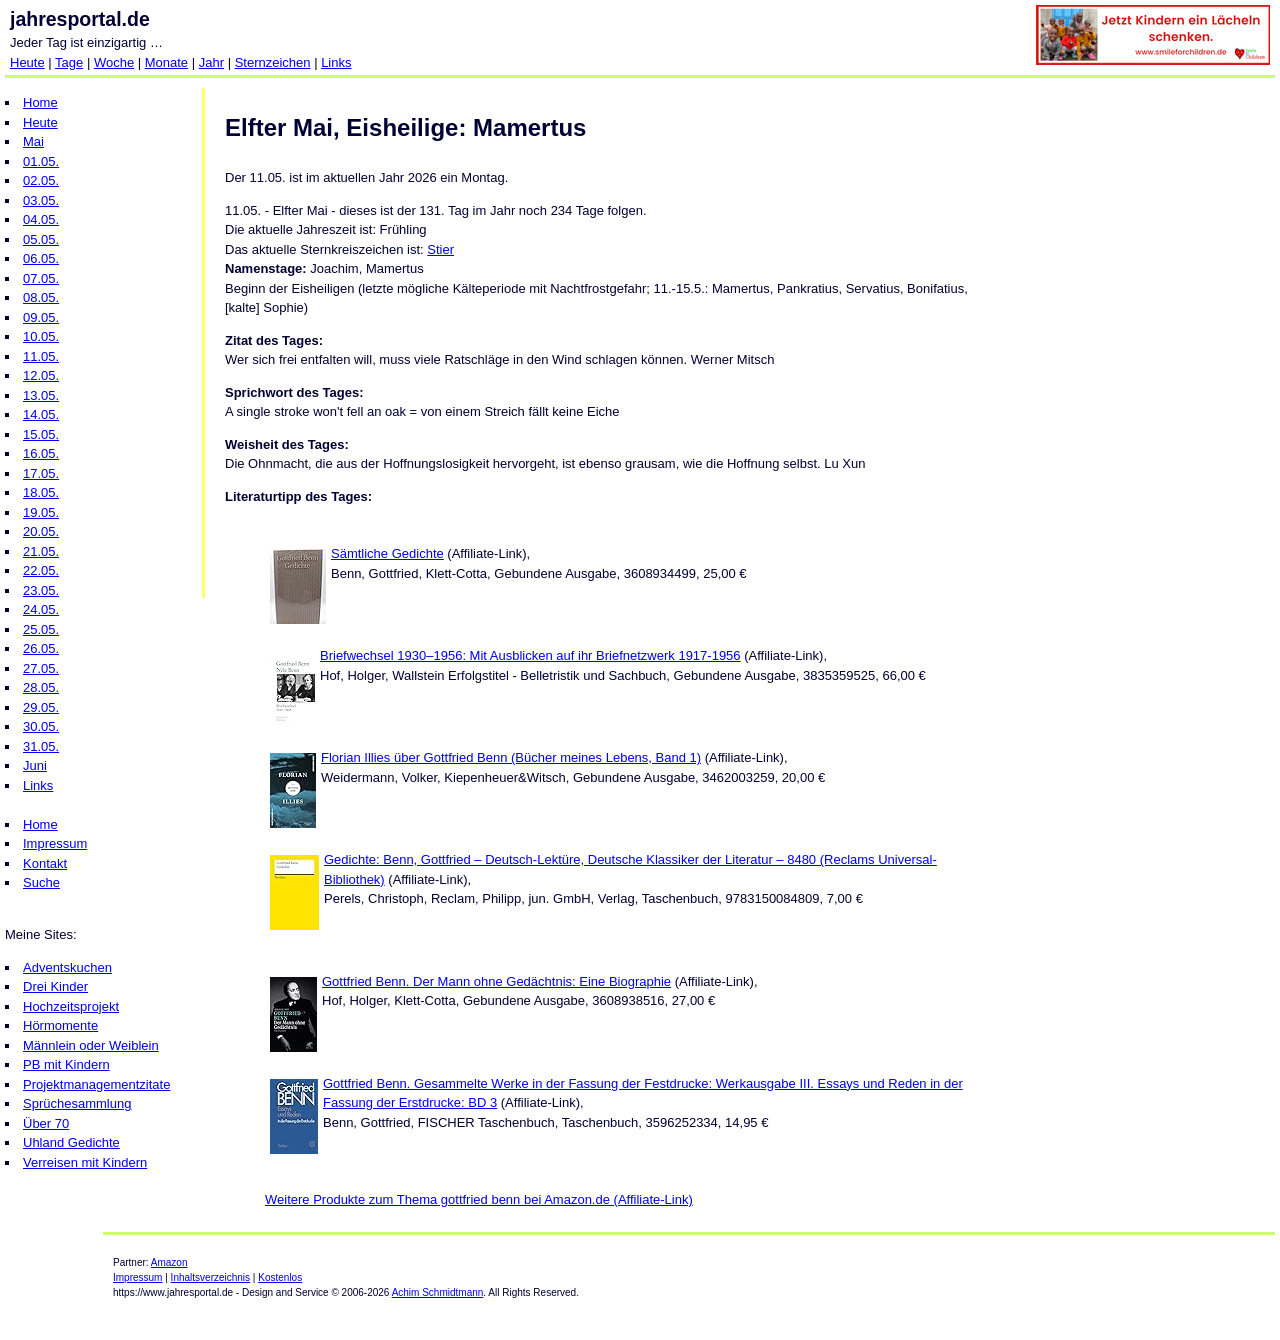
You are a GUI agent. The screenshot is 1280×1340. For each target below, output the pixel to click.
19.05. (41, 512)
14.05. (41, 414)
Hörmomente (60, 1025)
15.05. (41, 434)
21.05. (41, 551)
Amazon (169, 1262)
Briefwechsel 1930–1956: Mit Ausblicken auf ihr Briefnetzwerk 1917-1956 (530, 655)
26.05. (41, 648)
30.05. (41, 726)
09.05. (41, 317)
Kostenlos (280, 1277)
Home (40, 102)
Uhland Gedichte (71, 1142)
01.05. (41, 161)
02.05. (41, 180)
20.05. (41, 531)
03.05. (41, 200)
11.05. (41, 356)
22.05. (41, 570)
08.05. (41, 297)
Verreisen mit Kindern (85, 1162)
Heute (27, 62)
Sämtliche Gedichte (387, 553)
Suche (41, 882)
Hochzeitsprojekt (71, 1006)
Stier (440, 249)
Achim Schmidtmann (438, 1292)
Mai (33, 141)
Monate (166, 62)
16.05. (41, 453)
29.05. (41, 707)
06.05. (41, 258)
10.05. (41, 336)
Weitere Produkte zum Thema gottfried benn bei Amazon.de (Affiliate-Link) (479, 1199)
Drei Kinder (55, 986)
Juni (35, 765)
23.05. (41, 590)
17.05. (41, 473)
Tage (69, 62)
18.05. (41, 492)
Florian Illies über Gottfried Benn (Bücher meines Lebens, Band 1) (511, 757)
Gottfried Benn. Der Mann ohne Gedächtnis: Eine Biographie (496, 981)
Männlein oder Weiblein (91, 1045)
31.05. (41, 746)
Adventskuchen (67, 967)
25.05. (41, 629)
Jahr (211, 62)
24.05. (41, 609)
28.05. (41, 687)
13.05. (41, 395)
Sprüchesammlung (77, 1103)
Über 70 (46, 1123)
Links (336, 62)
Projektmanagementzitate (96, 1084)
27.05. (41, 668)
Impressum (55, 843)
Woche (114, 62)
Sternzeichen (273, 62)
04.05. (41, 219)
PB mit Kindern (66, 1064)
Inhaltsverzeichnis (210, 1277)
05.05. (41, 239)
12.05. (41, 375)
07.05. (41, 278)
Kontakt (45, 863)
